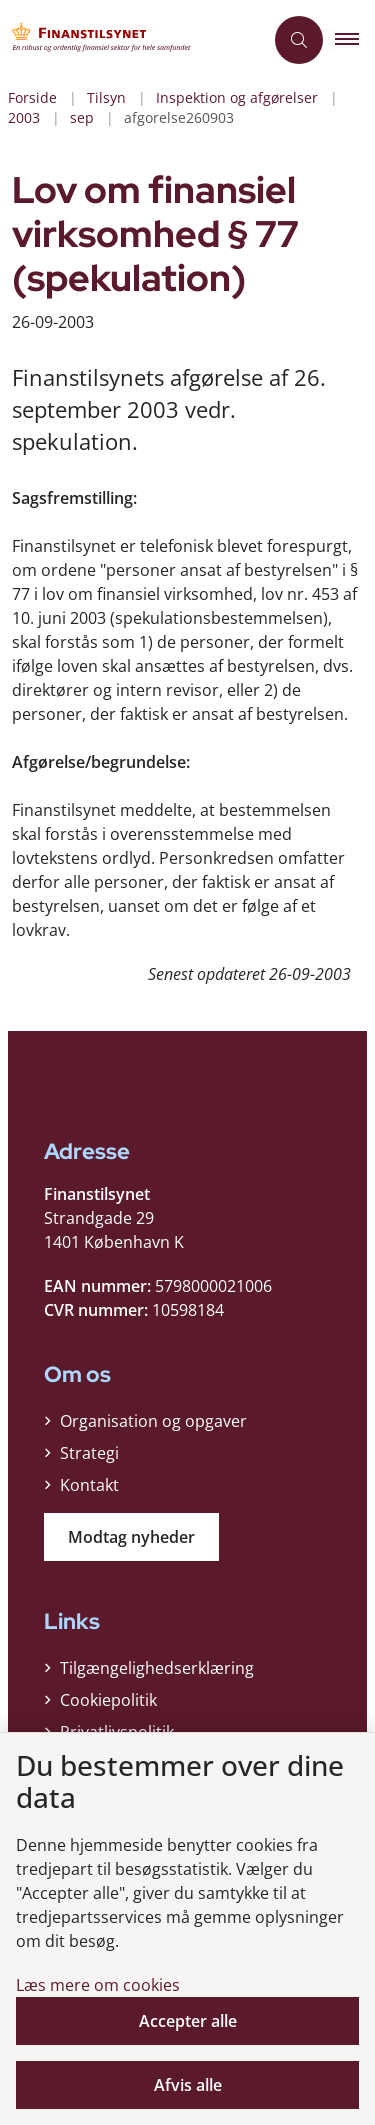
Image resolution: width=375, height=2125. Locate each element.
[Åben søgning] (299, 40)
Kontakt (89, 1485)
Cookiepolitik (108, 1700)
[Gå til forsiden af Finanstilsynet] (131, 40)
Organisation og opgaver (153, 1421)
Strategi (89, 1453)
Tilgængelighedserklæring (157, 1668)
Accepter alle (188, 2021)
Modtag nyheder (131, 1537)
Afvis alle (188, 2085)
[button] (355, 40)
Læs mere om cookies (98, 1985)
